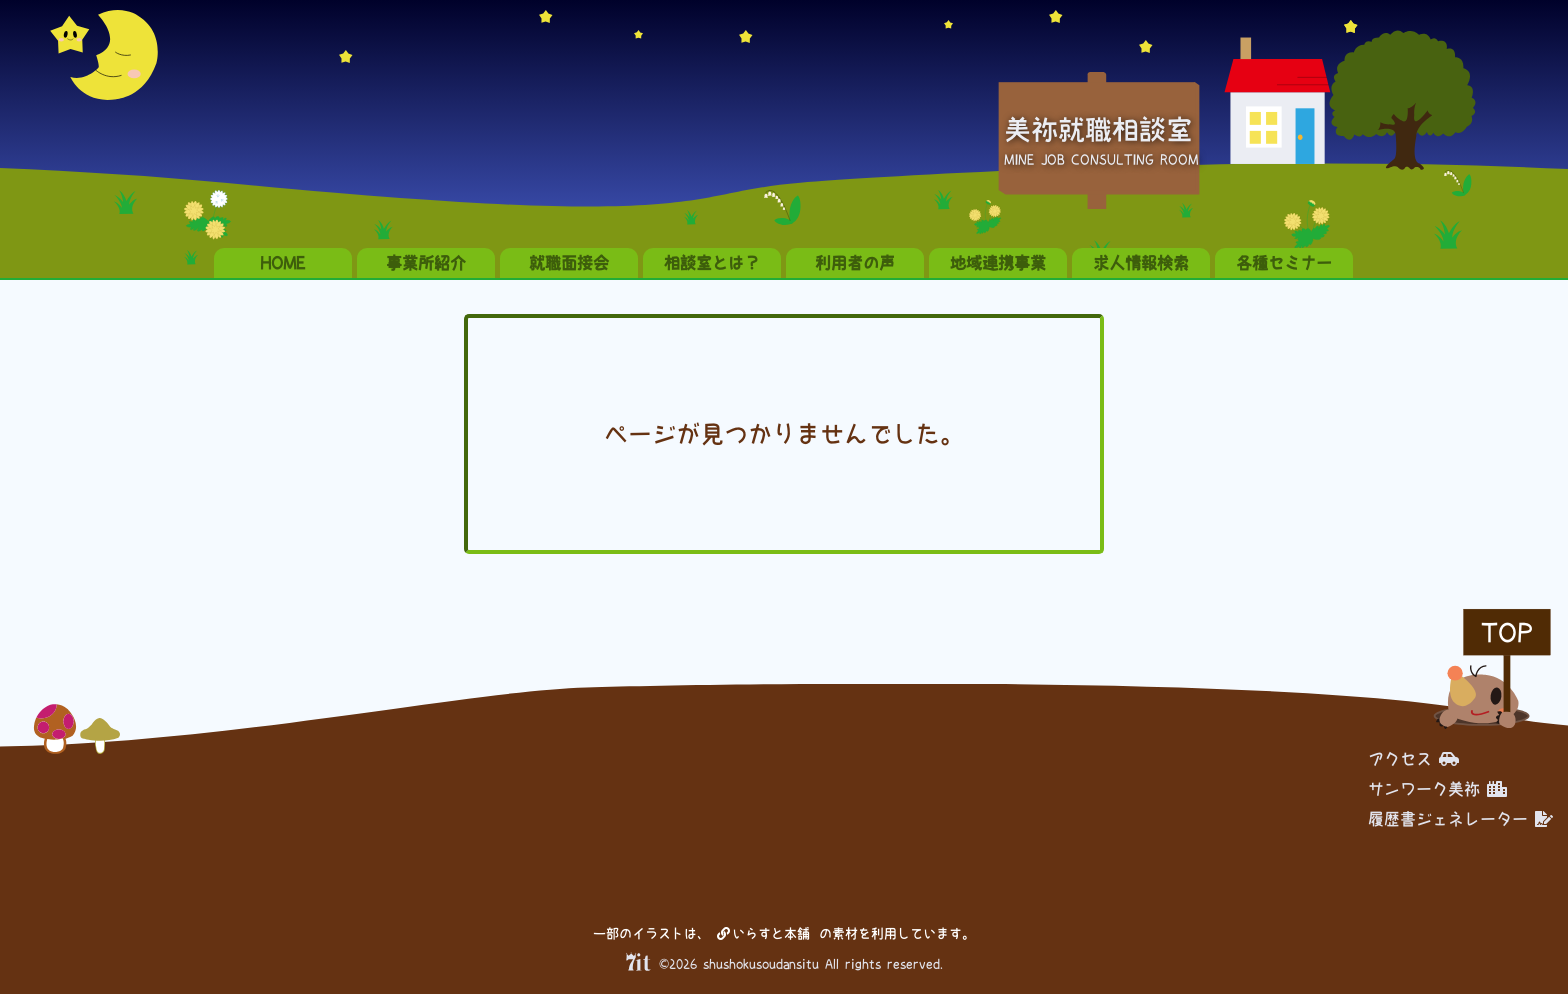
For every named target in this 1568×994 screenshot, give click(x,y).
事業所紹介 (426, 263)
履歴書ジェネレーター (1460, 819)
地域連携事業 (998, 263)
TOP (1507, 632)
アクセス (1413, 759)
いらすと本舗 (763, 933)
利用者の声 (855, 263)
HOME (283, 263)
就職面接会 (569, 263)
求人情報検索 (1141, 263)
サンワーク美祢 (1437, 789)
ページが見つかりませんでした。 (784, 434)
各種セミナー (1284, 263)
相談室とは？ (712, 263)
